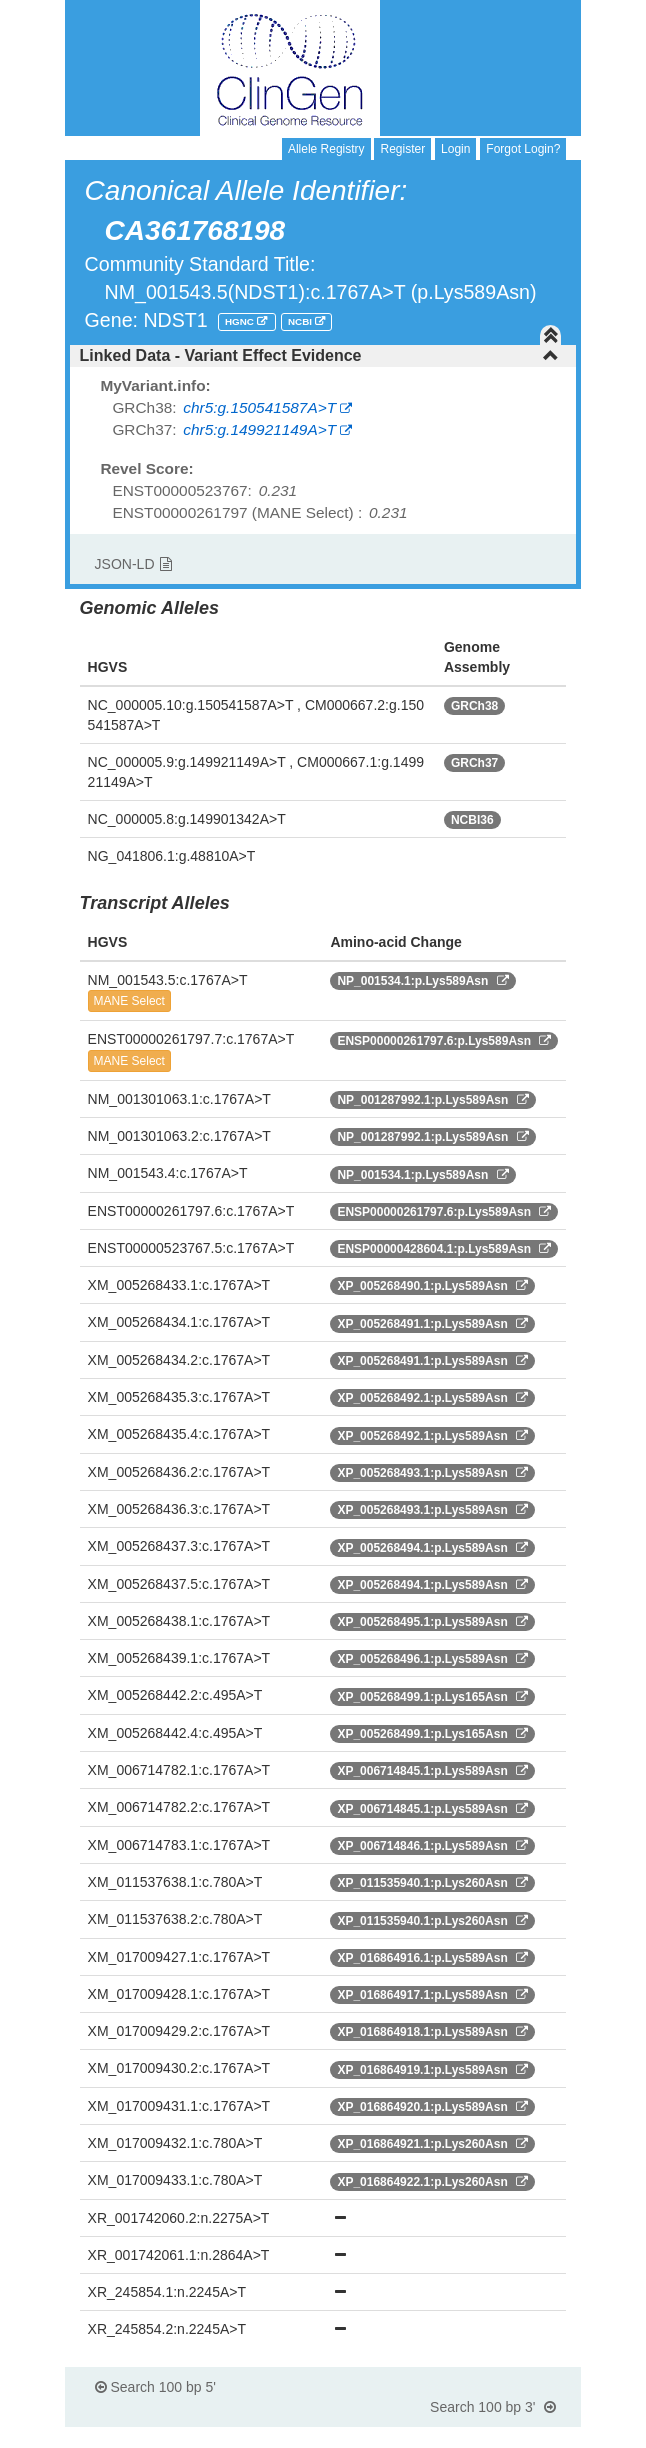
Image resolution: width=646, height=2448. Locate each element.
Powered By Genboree (484, 2438)
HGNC (241, 321)
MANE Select (129, 1001)
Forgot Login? (523, 149)
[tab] (323, 356)
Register (402, 149)
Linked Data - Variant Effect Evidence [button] (320, 355)
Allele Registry (326, 149)
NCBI (301, 321)
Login (455, 149)
